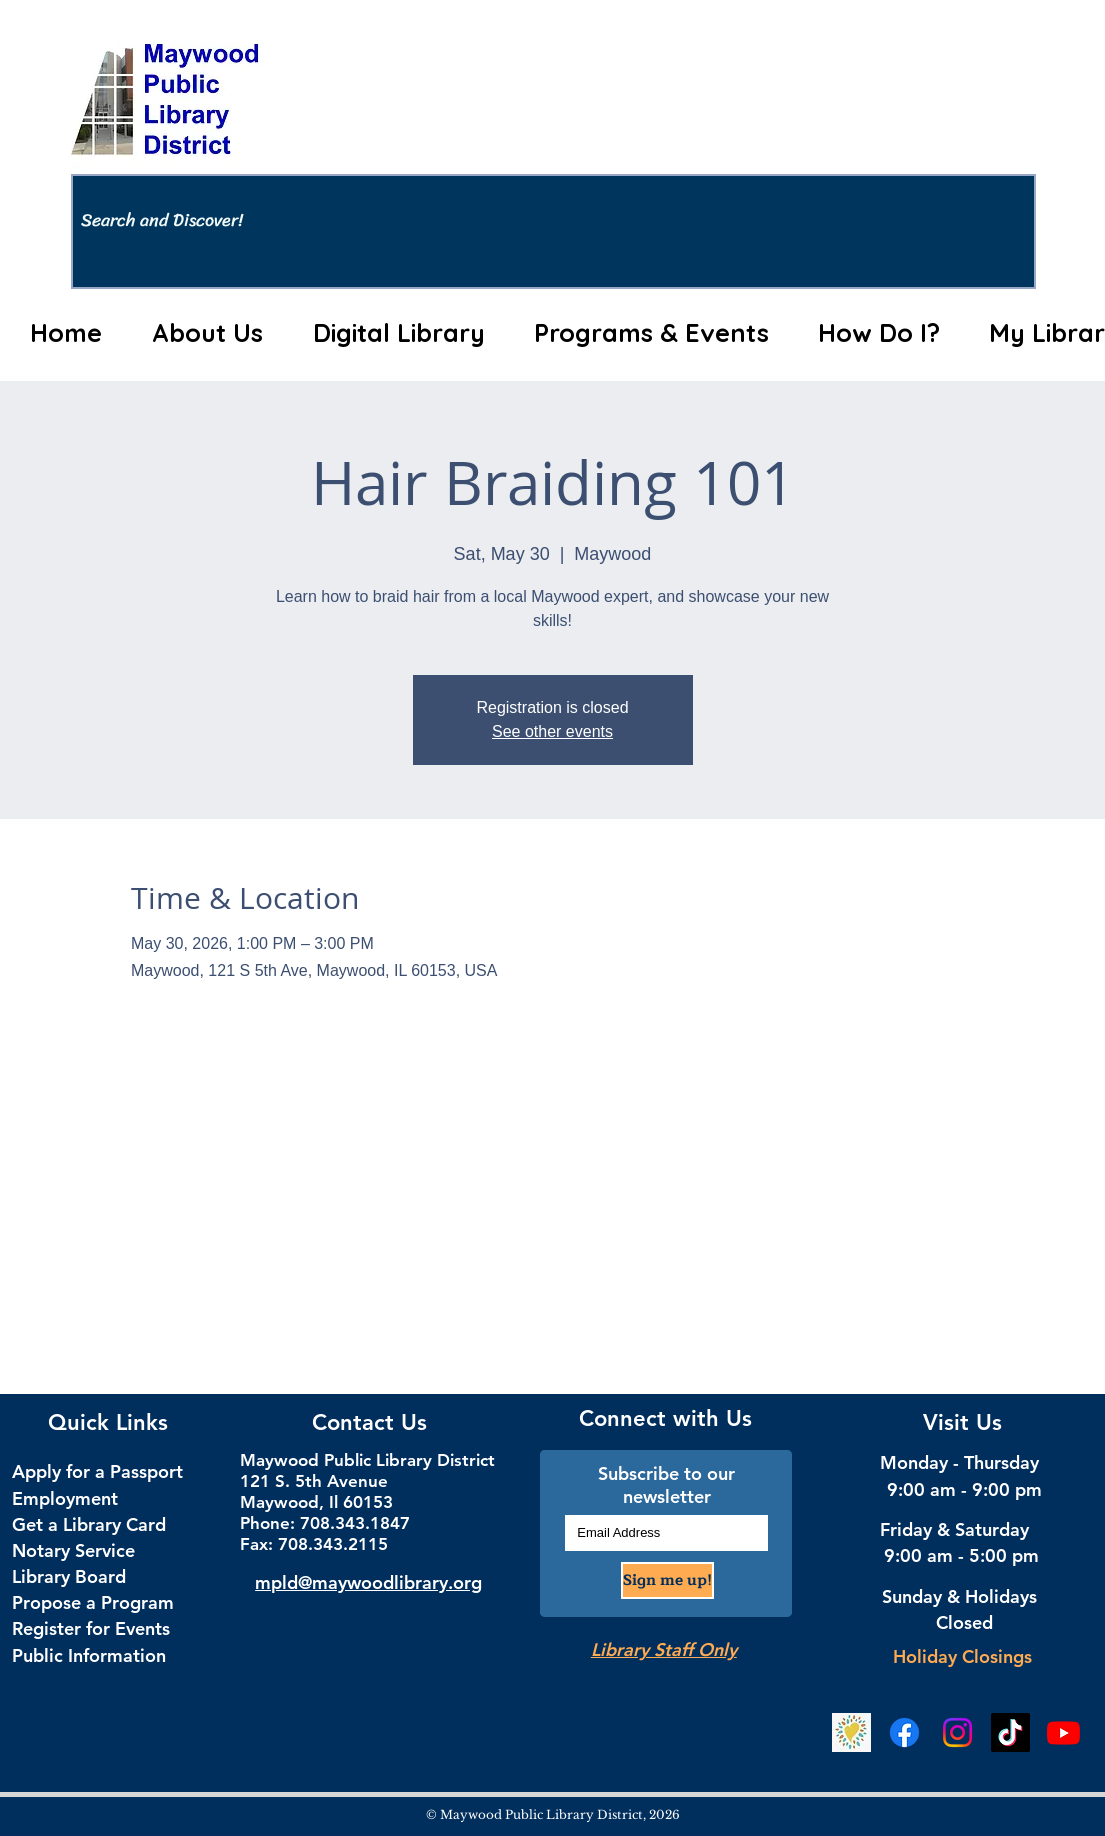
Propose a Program (93, 1602)
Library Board (69, 1576)
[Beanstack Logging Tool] (851, 1732)
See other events (552, 731)
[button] (208, 333)
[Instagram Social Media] (957, 1732)
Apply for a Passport (97, 1471)
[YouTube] (1063, 1732)
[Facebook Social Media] (904, 1732)
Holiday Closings (962, 1656)
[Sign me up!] (667, 1580)
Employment (65, 1498)
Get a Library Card (89, 1524)
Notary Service (73, 1550)
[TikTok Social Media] (1010, 1732)
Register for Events (91, 1628)
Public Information (89, 1655)
